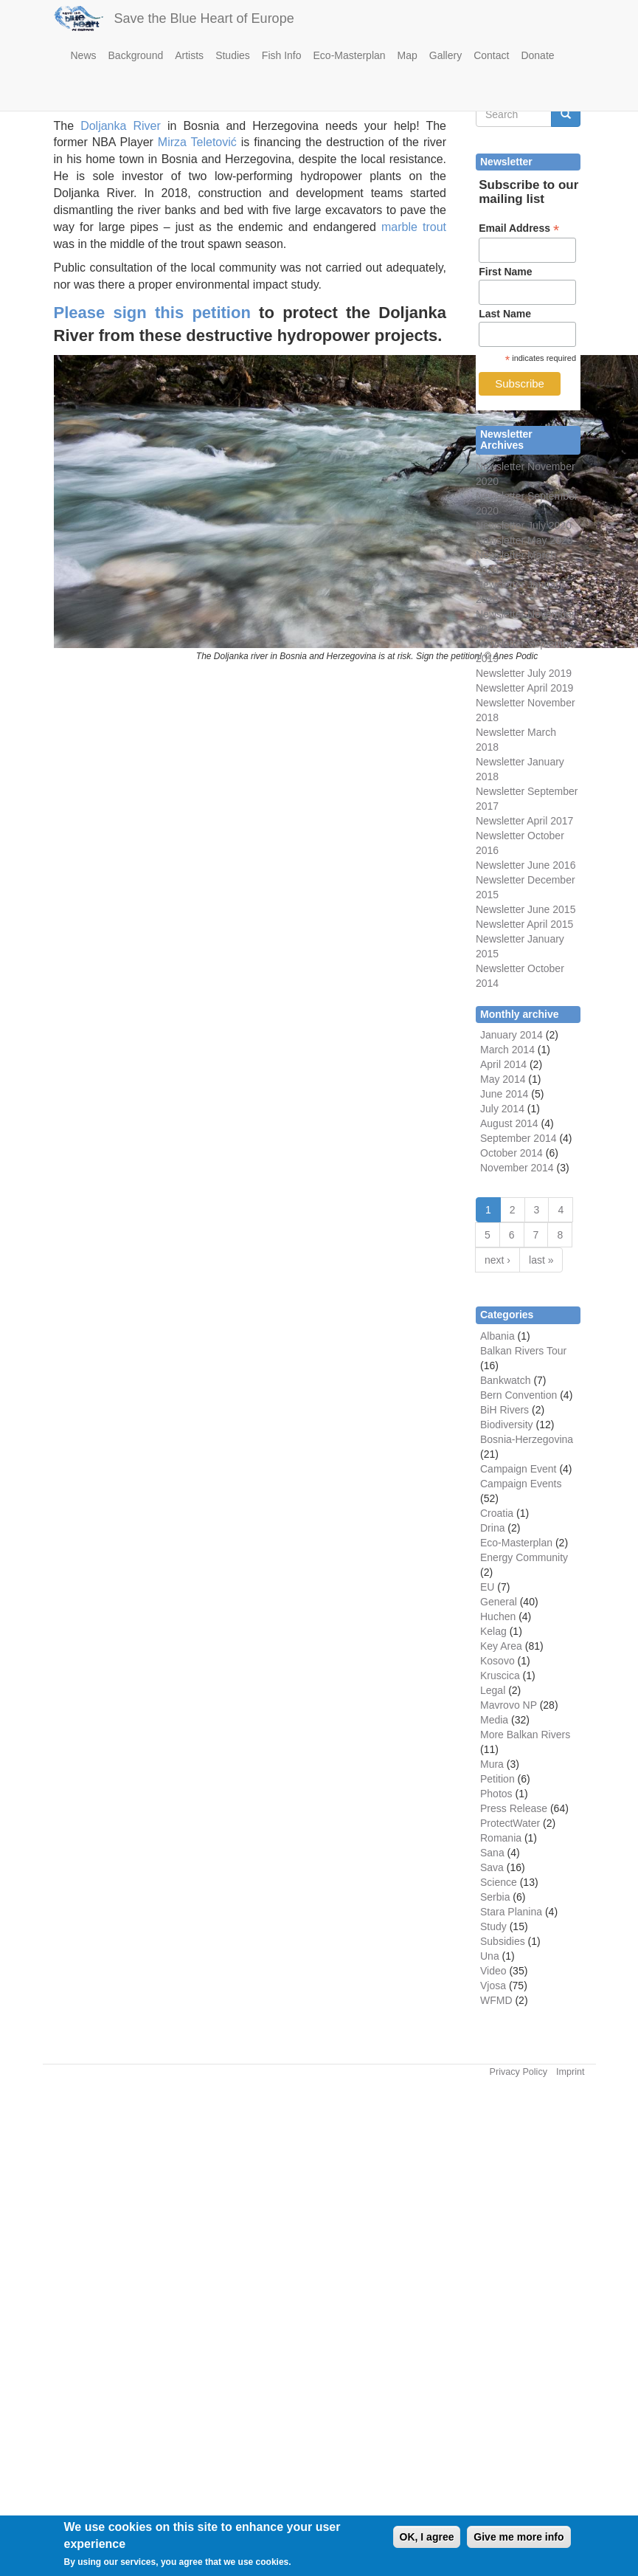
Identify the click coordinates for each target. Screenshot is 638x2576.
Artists (189, 55)
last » (541, 1260)
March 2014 (507, 1049)
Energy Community (524, 1557)
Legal (492, 1690)
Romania (500, 1838)
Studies (232, 55)
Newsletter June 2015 (525, 909)
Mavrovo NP (508, 1705)
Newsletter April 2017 (524, 821)
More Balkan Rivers (525, 1734)
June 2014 (504, 1094)
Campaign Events (521, 1484)
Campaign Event (518, 1469)
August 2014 (509, 1123)
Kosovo (497, 1661)
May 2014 (502, 1079)
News (84, 55)
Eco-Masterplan (349, 55)
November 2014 (517, 1168)
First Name (505, 272)
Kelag (493, 1631)
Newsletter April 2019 (524, 688)
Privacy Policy (518, 2072)
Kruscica (500, 1675)
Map (407, 55)
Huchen (498, 1616)
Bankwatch (505, 1380)
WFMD (496, 2000)
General (498, 1602)
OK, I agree (427, 2540)
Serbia (495, 1897)
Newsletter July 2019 (524, 673)
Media (494, 1720)
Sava (492, 1867)
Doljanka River (120, 126)
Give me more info (519, 2540)
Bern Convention (518, 1395)
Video (493, 1971)
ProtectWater (510, 1823)
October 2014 (511, 1153)
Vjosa (493, 1985)
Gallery (445, 55)
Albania (497, 1336)
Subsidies (502, 1941)
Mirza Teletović (197, 142)
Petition (497, 1779)
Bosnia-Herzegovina (526, 1439)
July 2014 (502, 1109)
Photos (496, 1794)
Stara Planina (511, 1912)
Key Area (501, 1646)
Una (489, 1956)
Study (493, 1926)
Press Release (513, 1808)
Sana (492, 1853)
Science (498, 1882)
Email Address (519, 228)
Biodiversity (506, 1424)
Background (136, 55)
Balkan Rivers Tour (523, 1351)
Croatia (496, 1513)
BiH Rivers (504, 1410)
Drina (492, 1528)
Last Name (505, 314)
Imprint (570, 2072)
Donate (537, 55)
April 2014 (503, 1064)
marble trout (413, 227)
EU (487, 1587)
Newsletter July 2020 (524, 525)
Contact (491, 55)
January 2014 (511, 1035)
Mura (492, 1764)
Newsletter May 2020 (524, 540)
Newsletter (500, 791)
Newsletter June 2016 (525, 865)
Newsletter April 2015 (524, 924)
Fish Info (282, 55)
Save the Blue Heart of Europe (204, 18)
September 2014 (518, 1138)
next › (497, 1260)
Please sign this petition (152, 312)
